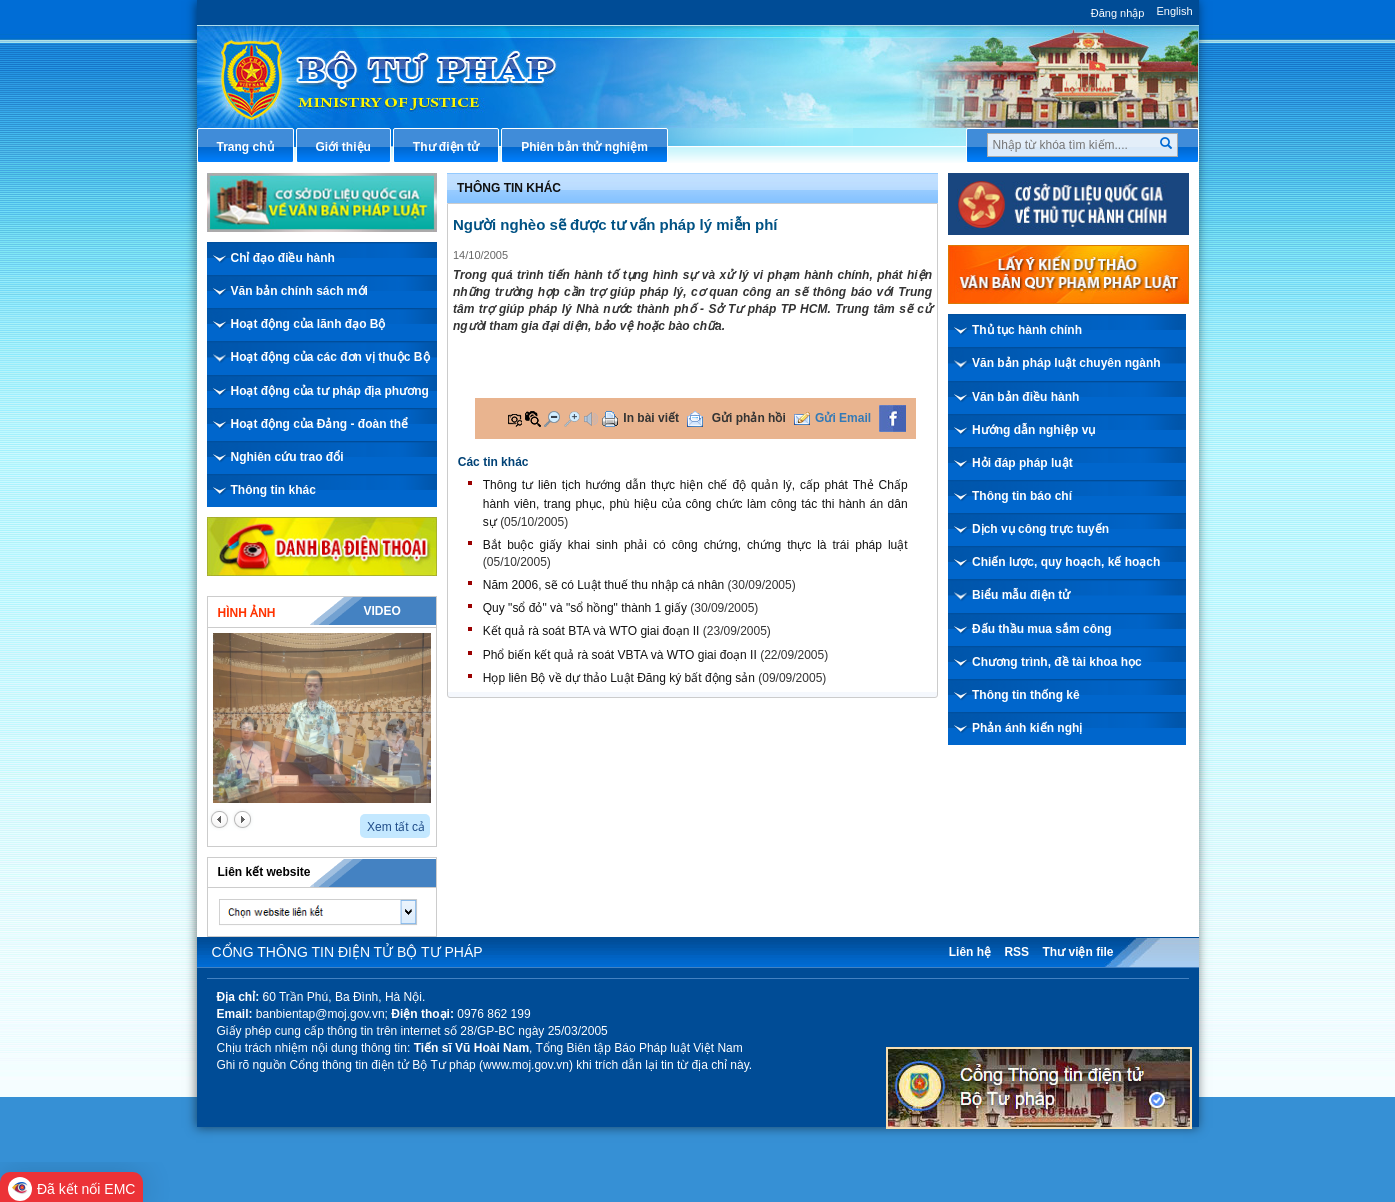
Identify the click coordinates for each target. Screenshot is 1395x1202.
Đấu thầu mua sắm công (1042, 629)
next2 (242, 819)
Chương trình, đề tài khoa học (1057, 662)
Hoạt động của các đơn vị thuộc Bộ (330, 357)
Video (381, 611)
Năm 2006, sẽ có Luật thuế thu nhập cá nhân (603, 585)
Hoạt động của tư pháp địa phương (330, 391)
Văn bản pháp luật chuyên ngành (1066, 363)
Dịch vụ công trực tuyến (1040, 529)
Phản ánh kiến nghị (1027, 728)
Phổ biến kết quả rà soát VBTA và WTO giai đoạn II (620, 655)
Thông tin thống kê (1026, 695)
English (1174, 11)
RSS (1016, 952)
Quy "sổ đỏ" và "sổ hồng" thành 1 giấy (585, 608)
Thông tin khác (273, 490)
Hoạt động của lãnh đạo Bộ (308, 324)
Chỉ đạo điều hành (283, 258)
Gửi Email (843, 418)
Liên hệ (970, 952)
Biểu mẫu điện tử (1021, 595)
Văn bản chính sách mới (299, 291)
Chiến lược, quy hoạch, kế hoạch (1066, 562)
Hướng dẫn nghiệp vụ (1033, 430)
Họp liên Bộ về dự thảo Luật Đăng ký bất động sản (619, 678)
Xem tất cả (396, 827)
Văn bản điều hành (1025, 397)
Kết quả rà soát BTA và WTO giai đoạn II (591, 631)
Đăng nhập (1118, 13)
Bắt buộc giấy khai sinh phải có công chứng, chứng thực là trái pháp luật (695, 545)
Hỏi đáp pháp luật (1022, 463)
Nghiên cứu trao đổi (287, 457)
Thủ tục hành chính (1027, 330)
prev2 (219, 819)
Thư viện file (1077, 952)
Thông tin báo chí (1022, 496)
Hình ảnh (247, 613)
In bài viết (651, 418)
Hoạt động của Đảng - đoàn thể (320, 424)
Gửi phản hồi (749, 418)
